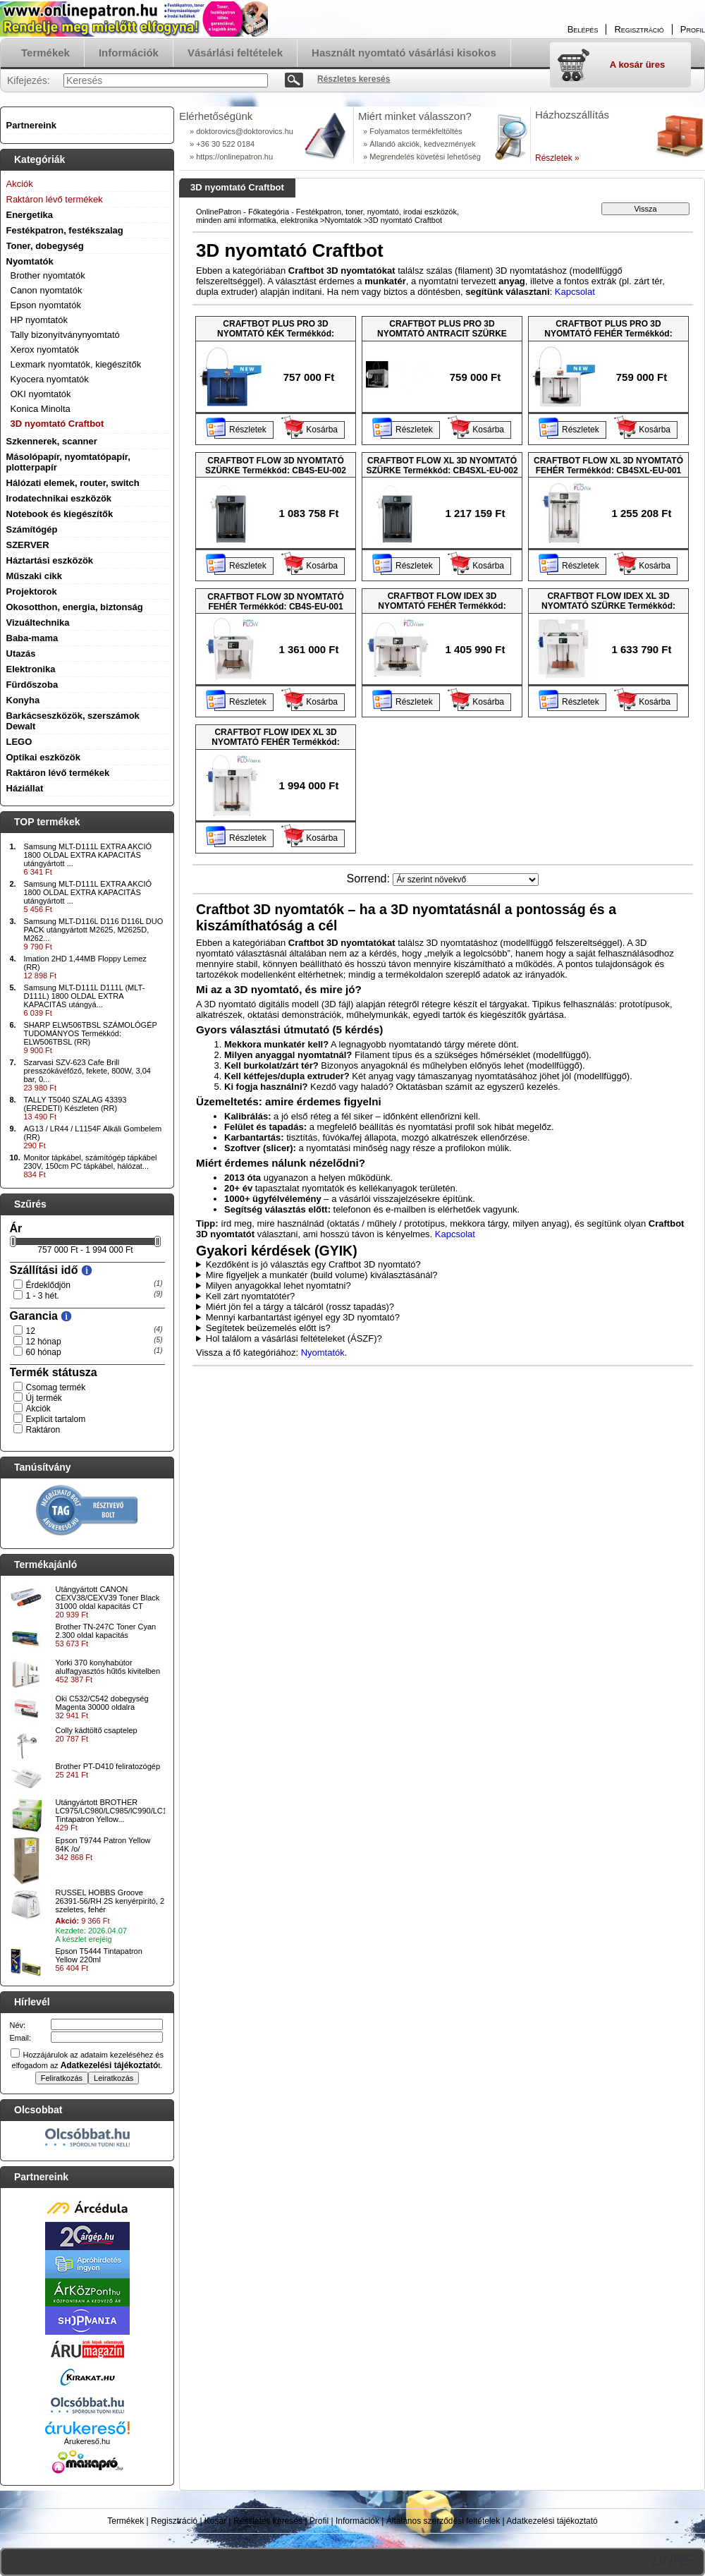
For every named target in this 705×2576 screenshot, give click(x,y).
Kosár (215, 2521)
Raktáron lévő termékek (58, 772)
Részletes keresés (267, 2521)
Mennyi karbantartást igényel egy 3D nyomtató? (303, 1317)
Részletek (247, 430)
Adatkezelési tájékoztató (551, 2521)
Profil (319, 2521)
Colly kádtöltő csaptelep (96, 1730)
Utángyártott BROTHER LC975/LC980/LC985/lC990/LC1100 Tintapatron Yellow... (118, 1810)
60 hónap (43, 1352)
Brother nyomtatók (48, 275)
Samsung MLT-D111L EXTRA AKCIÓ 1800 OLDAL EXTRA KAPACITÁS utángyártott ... (88, 855)
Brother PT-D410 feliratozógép (108, 1766)
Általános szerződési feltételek (443, 2521)
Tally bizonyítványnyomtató (65, 334)
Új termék (44, 1398)
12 (30, 1331)
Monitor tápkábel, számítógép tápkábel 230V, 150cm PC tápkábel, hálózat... (90, 1161)
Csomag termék (56, 1387)
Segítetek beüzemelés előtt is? (268, 1328)
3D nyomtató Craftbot (57, 423)
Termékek (125, 2521)
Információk (357, 2521)
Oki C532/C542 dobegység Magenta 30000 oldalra (102, 1702)
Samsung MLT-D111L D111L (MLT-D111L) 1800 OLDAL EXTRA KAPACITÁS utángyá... (84, 996)
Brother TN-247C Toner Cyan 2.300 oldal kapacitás (106, 1630)
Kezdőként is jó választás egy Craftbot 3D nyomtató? (313, 1264)
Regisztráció (174, 2521)
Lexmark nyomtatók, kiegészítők (76, 364)
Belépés (583, 29)
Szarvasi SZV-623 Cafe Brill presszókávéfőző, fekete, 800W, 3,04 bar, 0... (87, 1070)
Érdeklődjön (48, 1285)
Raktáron (43, 1430)
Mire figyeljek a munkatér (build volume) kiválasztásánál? (322, 1275)
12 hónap (43, 1342)
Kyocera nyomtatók (50, 379)
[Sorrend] (466, 879)
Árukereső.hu (87, 2441)
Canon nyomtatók (46, 290)
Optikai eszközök (43, 757)
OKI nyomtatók (41, 394)
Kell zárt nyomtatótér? (250, 1296)
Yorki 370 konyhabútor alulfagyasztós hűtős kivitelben (108, 1666)
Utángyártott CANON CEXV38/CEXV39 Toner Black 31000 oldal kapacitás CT (108, 1597)
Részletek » (557, 158)
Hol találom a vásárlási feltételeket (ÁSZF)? (294, 1338)
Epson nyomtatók (46, 305)
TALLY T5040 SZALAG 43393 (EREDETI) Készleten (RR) (75, 1103)
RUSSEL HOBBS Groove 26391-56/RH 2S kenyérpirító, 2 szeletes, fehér (110, 1901)
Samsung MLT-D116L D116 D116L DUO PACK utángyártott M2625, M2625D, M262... (94, 929)
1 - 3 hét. (42, 1296)
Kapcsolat (575, 291)
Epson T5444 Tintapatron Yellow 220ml (99, 1955)
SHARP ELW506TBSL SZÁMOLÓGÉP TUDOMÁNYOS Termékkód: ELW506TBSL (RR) (90, 1033)
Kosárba (322, 430)
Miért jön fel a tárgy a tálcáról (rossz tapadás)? (300, 1306)
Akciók (38, 1409)
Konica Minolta (40, 408)
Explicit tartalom (56, 1419)
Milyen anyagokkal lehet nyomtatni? (278, 1285)
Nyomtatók (343, 220)
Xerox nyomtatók (45, 349)
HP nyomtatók (39, 320)
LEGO (19, 741)
